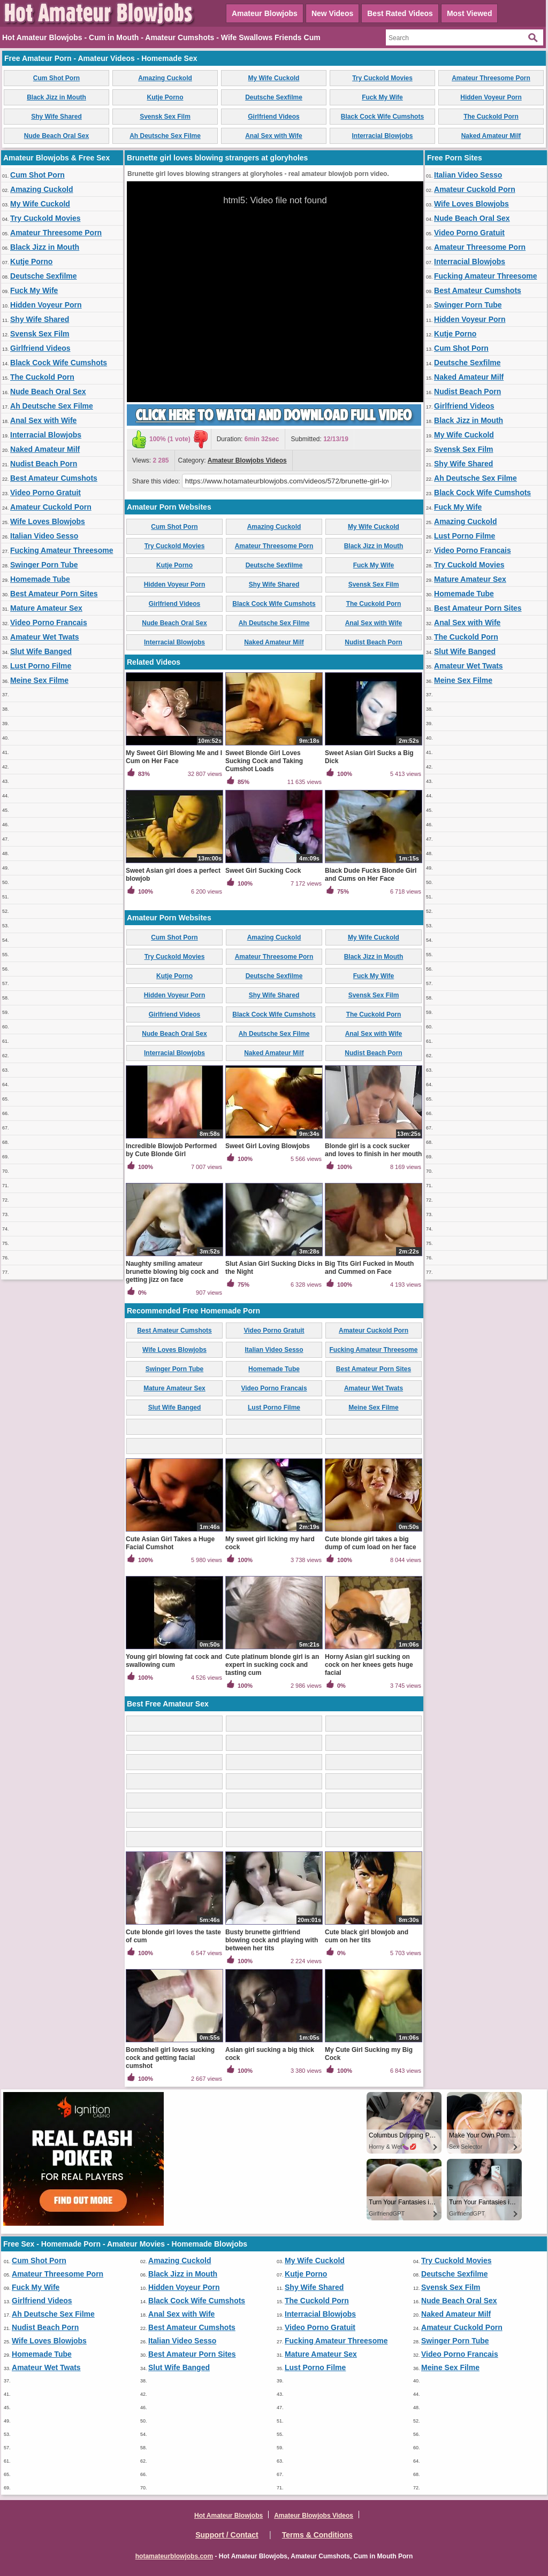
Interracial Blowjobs (382, 136)
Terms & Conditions (317, 2535)
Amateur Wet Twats (44, 637)
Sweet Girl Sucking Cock (263, 870)
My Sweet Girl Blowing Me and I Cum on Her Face (174, 757)
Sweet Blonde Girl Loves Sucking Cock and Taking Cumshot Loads (264, 761)
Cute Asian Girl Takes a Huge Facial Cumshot (170, 1543)
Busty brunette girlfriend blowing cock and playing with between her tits (271, 1940)
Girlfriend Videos (273, 116)
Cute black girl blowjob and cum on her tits (366, 1936)
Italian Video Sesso (44, 536)
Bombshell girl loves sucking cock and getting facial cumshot (170, 2058)
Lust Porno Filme (40, 666)
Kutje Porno (165, 97)
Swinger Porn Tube (44, 564)
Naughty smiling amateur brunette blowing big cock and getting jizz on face (172, 1271)
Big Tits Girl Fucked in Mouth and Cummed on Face (369, 1267)
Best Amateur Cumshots (53, 478)
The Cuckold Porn (491, 116)
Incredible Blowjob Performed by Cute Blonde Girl (171, 1150)
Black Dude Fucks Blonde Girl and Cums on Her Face (370, 874)
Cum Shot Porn (56, 78)
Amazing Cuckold (165, 78)
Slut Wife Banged (41, 651)
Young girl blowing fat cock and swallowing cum (174, 1660)
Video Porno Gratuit (45, 492)
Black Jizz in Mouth (56, 97)
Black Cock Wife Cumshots (382, 116)
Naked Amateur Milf (491, 136)
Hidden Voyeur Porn (490, 97)
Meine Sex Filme (39, 680)
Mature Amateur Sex (46, 608)
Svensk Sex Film (165, 116)
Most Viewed (469, 13)
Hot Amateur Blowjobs (228, 2515)
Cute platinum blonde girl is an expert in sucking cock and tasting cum (272, 1665)
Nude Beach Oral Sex (56, 136)
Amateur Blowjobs (265, 13)
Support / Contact (226, 2535)
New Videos (332, 13)
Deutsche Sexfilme (273, 97)
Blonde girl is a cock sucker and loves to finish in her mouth (373, 1150)
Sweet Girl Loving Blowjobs (267, 1146)
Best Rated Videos (400, 13)
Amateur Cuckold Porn (51, 507)
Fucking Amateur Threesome (61, 550)
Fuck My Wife (382, 97)
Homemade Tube (40, 579)
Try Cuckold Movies (382, 78)
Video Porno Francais (48, 622)
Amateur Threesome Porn (491, 78)
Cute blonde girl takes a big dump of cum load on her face (370, 1543)
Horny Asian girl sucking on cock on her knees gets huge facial (369, 1665)
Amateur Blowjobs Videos (247, 460)
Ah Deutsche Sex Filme (165, 136)
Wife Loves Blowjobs (47, 521)
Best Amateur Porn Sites (54, 593)
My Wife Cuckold (274, 78)
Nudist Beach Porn (43, 463)
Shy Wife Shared (56, 116)
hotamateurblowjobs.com (174, 2556)
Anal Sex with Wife (273, 136)
